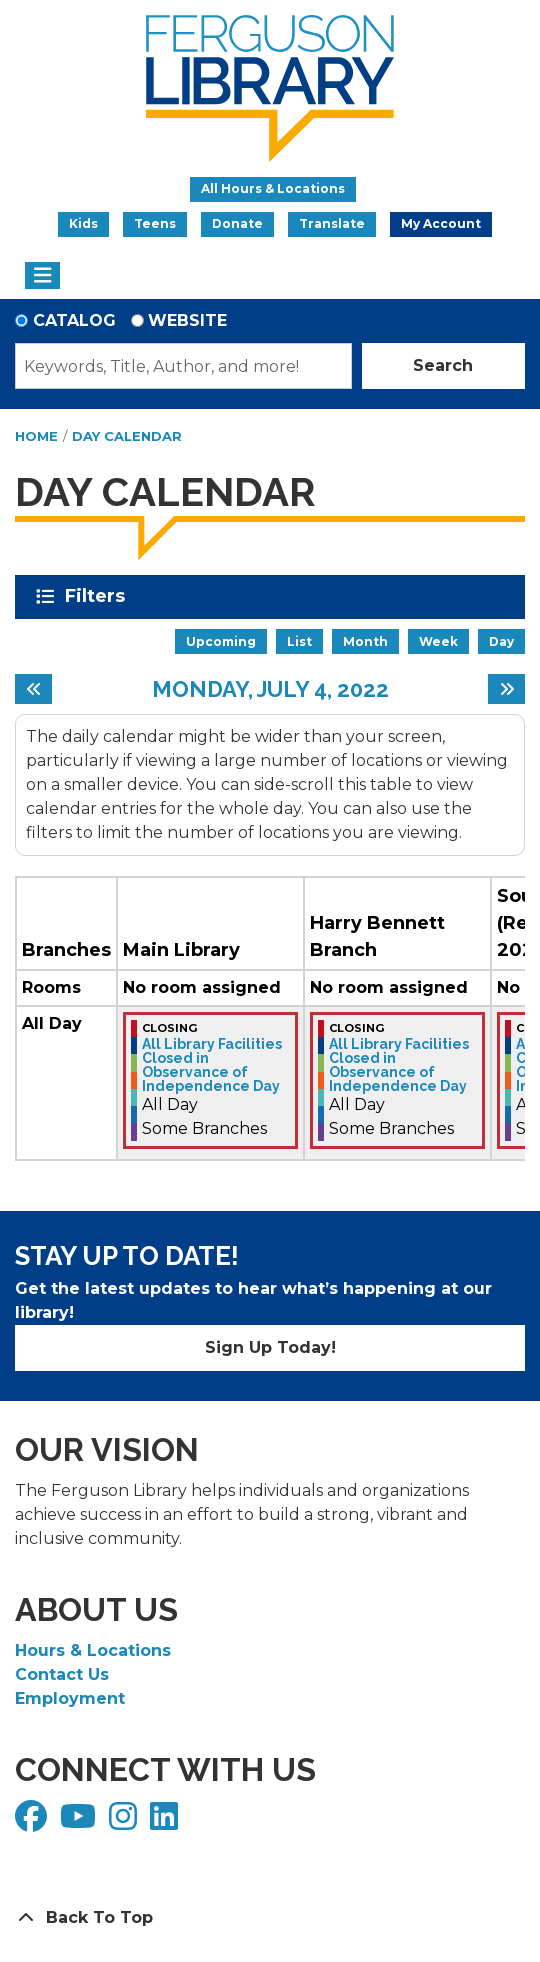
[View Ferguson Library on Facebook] (33, 1822)
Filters (98, 596)
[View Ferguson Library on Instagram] (125, 1822)
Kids (83, 223)
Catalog (74, 320)
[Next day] (506, 689)
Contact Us (62, 1674)
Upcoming (221, 641)
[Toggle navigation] (42, 276)
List (299, 641)
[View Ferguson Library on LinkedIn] (166, 1822)
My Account (441, 223)
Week (438, 641)
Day (501, 641)
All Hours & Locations (273, 188)
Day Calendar (127, 436)
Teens (155, 223)
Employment (70, 1698)
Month (365, 641)
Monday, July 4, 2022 (270, 689)
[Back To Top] (270, 1918)
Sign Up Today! (270, 1347)
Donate (237, 223)
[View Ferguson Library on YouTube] (80, 1822)
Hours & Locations (93, 1650)
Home (36, 436)
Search (443, 365)
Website (187, 320)
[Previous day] (33, 689)
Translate (332, 223)
